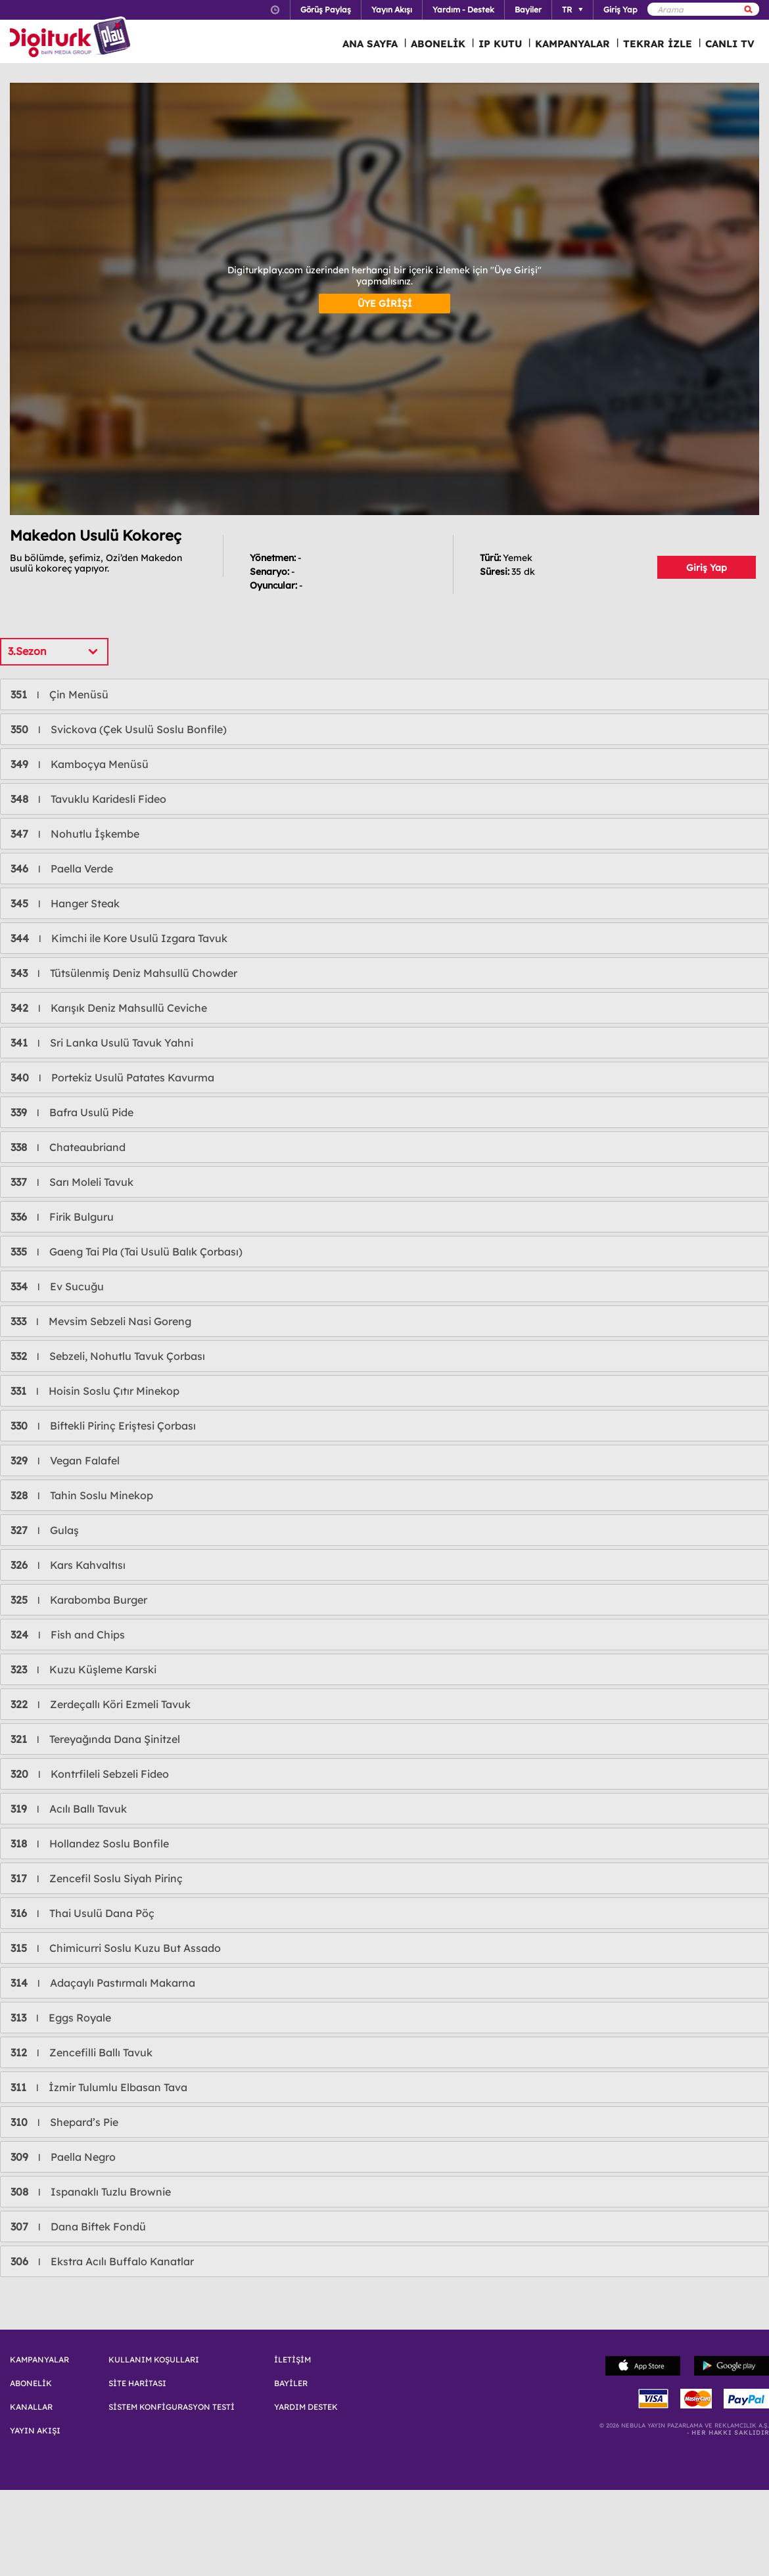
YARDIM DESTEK (306, 2407)
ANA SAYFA (370, 43)
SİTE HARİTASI (137, 2383)
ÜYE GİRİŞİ (385, 303)
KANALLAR (31, 2407)
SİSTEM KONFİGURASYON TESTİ (171, 2407)
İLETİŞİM (292, 2360)
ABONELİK (438, 43)
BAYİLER (291, 2383)
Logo (72, 38)
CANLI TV (730, 43)
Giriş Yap (706, 568)
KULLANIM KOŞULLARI (153, 2360)
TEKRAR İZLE (657, 43)
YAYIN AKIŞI (35, 2431)
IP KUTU (500, 43)
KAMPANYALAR (572, 43)
